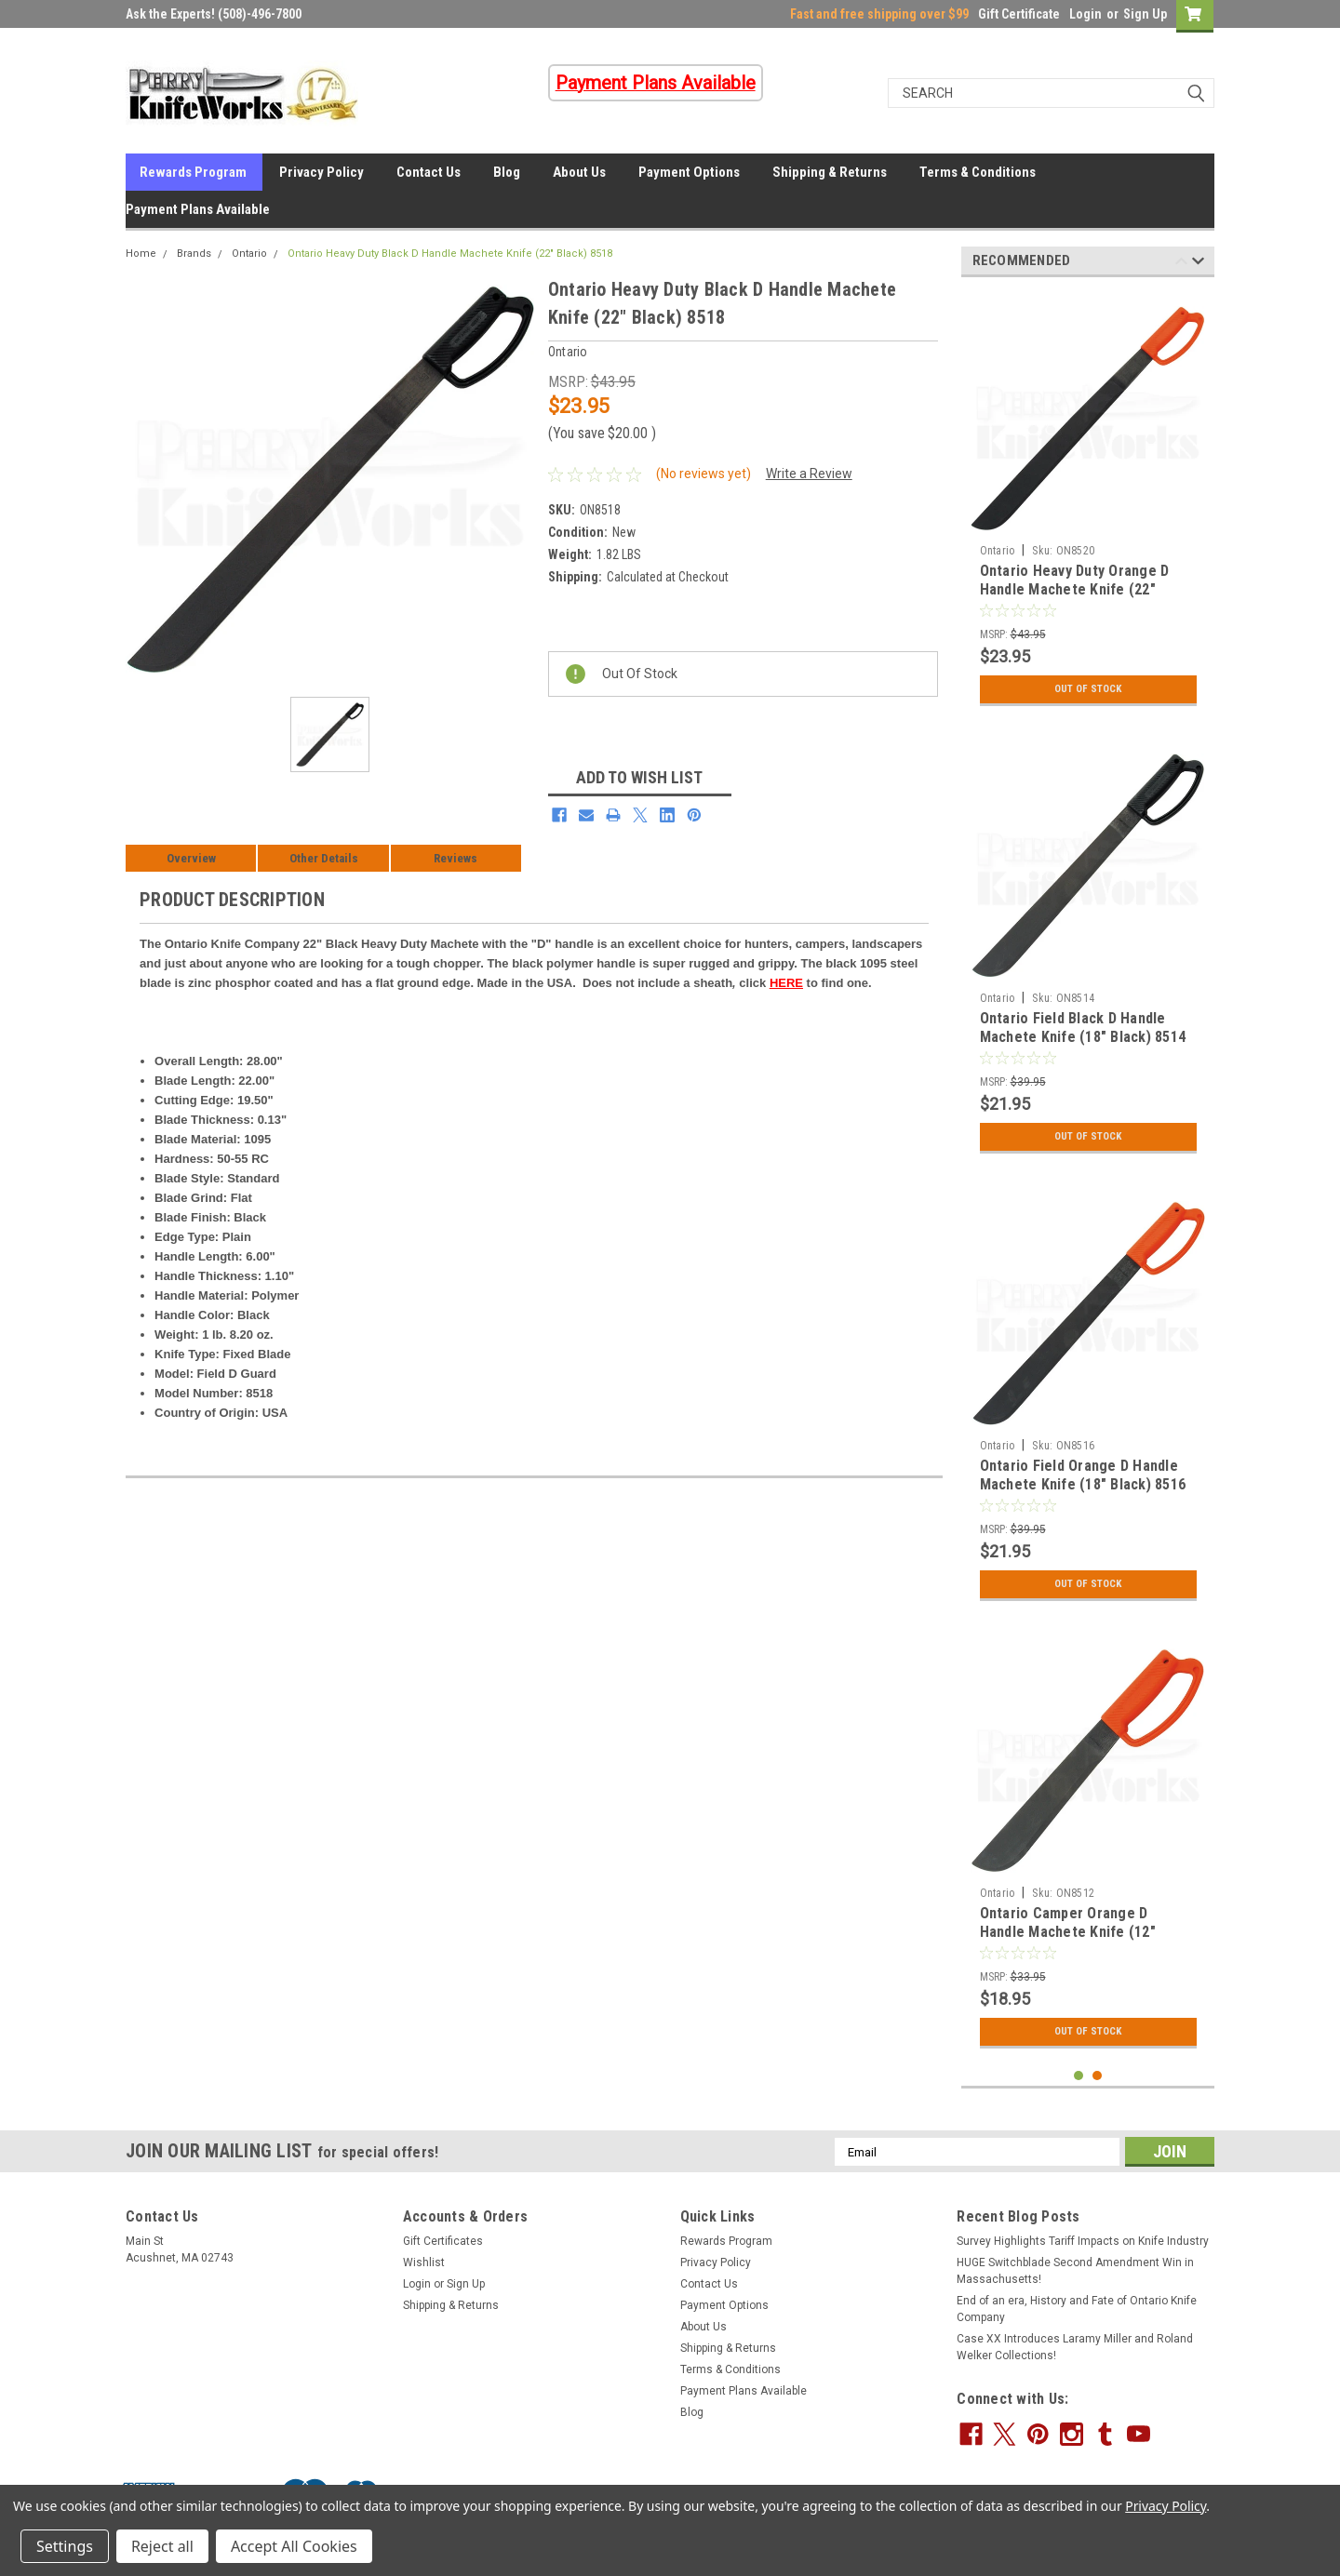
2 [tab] (1097, 2076)
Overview (191, 858)
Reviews (455, 858)
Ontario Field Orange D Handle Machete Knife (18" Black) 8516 (1083, 1475)
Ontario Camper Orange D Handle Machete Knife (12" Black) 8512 (1068, 1931)
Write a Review (809, 473)
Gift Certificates (443, 2241)
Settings (64, 2546)
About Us (579, 172)
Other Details (323, 858)
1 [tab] (1079, 2076)
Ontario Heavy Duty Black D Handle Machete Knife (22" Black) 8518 (450, 253)
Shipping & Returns (829, 172)
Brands (194, 253)
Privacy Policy (321, 172)
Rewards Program (193, 172)
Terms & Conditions (977, 172)
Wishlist (424, 2262)
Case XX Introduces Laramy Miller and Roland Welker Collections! (1075, 2347)
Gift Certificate (1019, 14)
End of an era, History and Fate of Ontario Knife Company (1077, 2309)
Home (141, 253)
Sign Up (1145, 14)
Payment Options (689, 172)
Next (1198, 264)
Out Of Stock (1088, 689)
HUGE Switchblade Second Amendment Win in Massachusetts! (1075, 2271)
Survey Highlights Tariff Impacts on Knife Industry (1083, 2241)
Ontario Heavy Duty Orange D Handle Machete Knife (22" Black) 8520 (1075, 589)
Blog (506, 172)
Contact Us (428, 172)
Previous (1181, 264)
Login (1085, 14)
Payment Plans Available (198, 209)
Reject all (162, 2546)
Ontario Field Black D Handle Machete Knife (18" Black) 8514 (1083, 1027)
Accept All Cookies (294, 2546)
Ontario (249, 253)
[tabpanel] (1088, 503)
